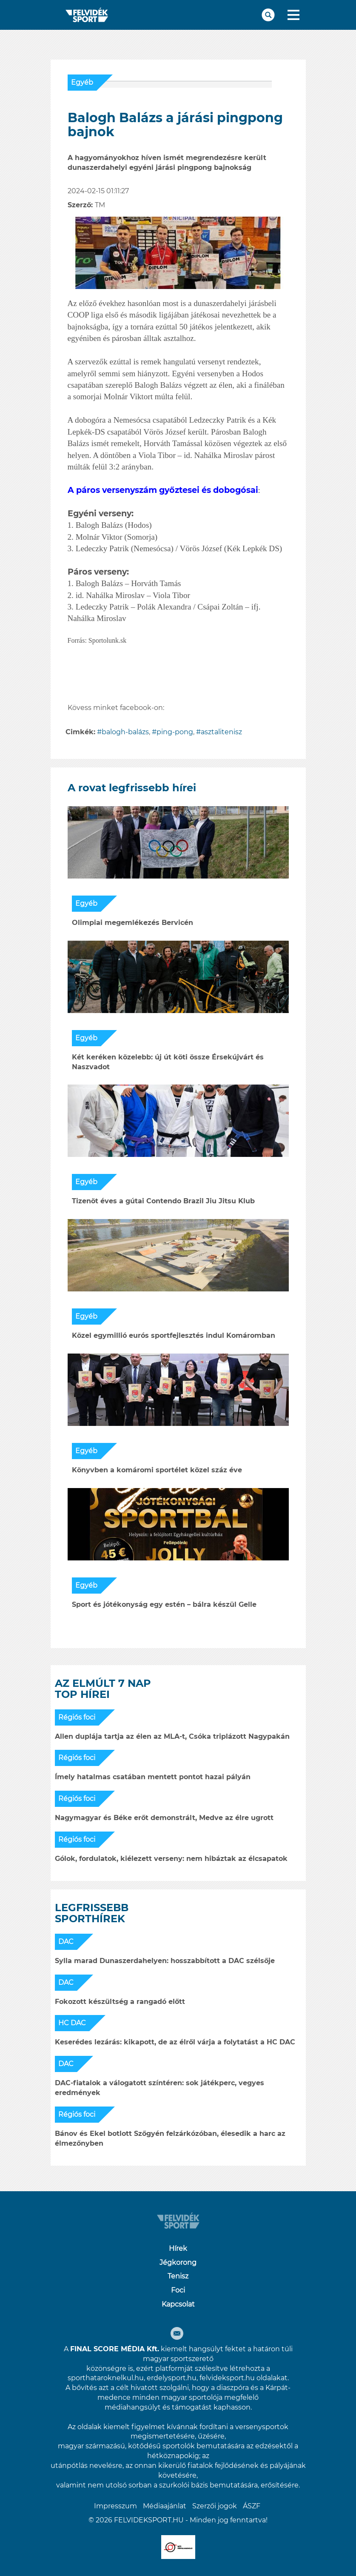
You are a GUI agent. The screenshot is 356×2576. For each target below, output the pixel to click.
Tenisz (178, 2276)
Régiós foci (76, 1717)
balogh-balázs (125, 732)
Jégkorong (178, 2262)
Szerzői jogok (214, 2506)
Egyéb (82, 82)
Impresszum (115, 2506)
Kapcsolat (178, 2304)
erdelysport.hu (172, 2378)
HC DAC (72, 2023)
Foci (178, 2290)
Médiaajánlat (164, 2506)
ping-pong (175, 732)
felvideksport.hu (227, 2378)
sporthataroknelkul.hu (106, 2378)
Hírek (178, 2248)
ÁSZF (251, 2506)
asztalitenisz (221, 732)
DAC (66, 1942)
